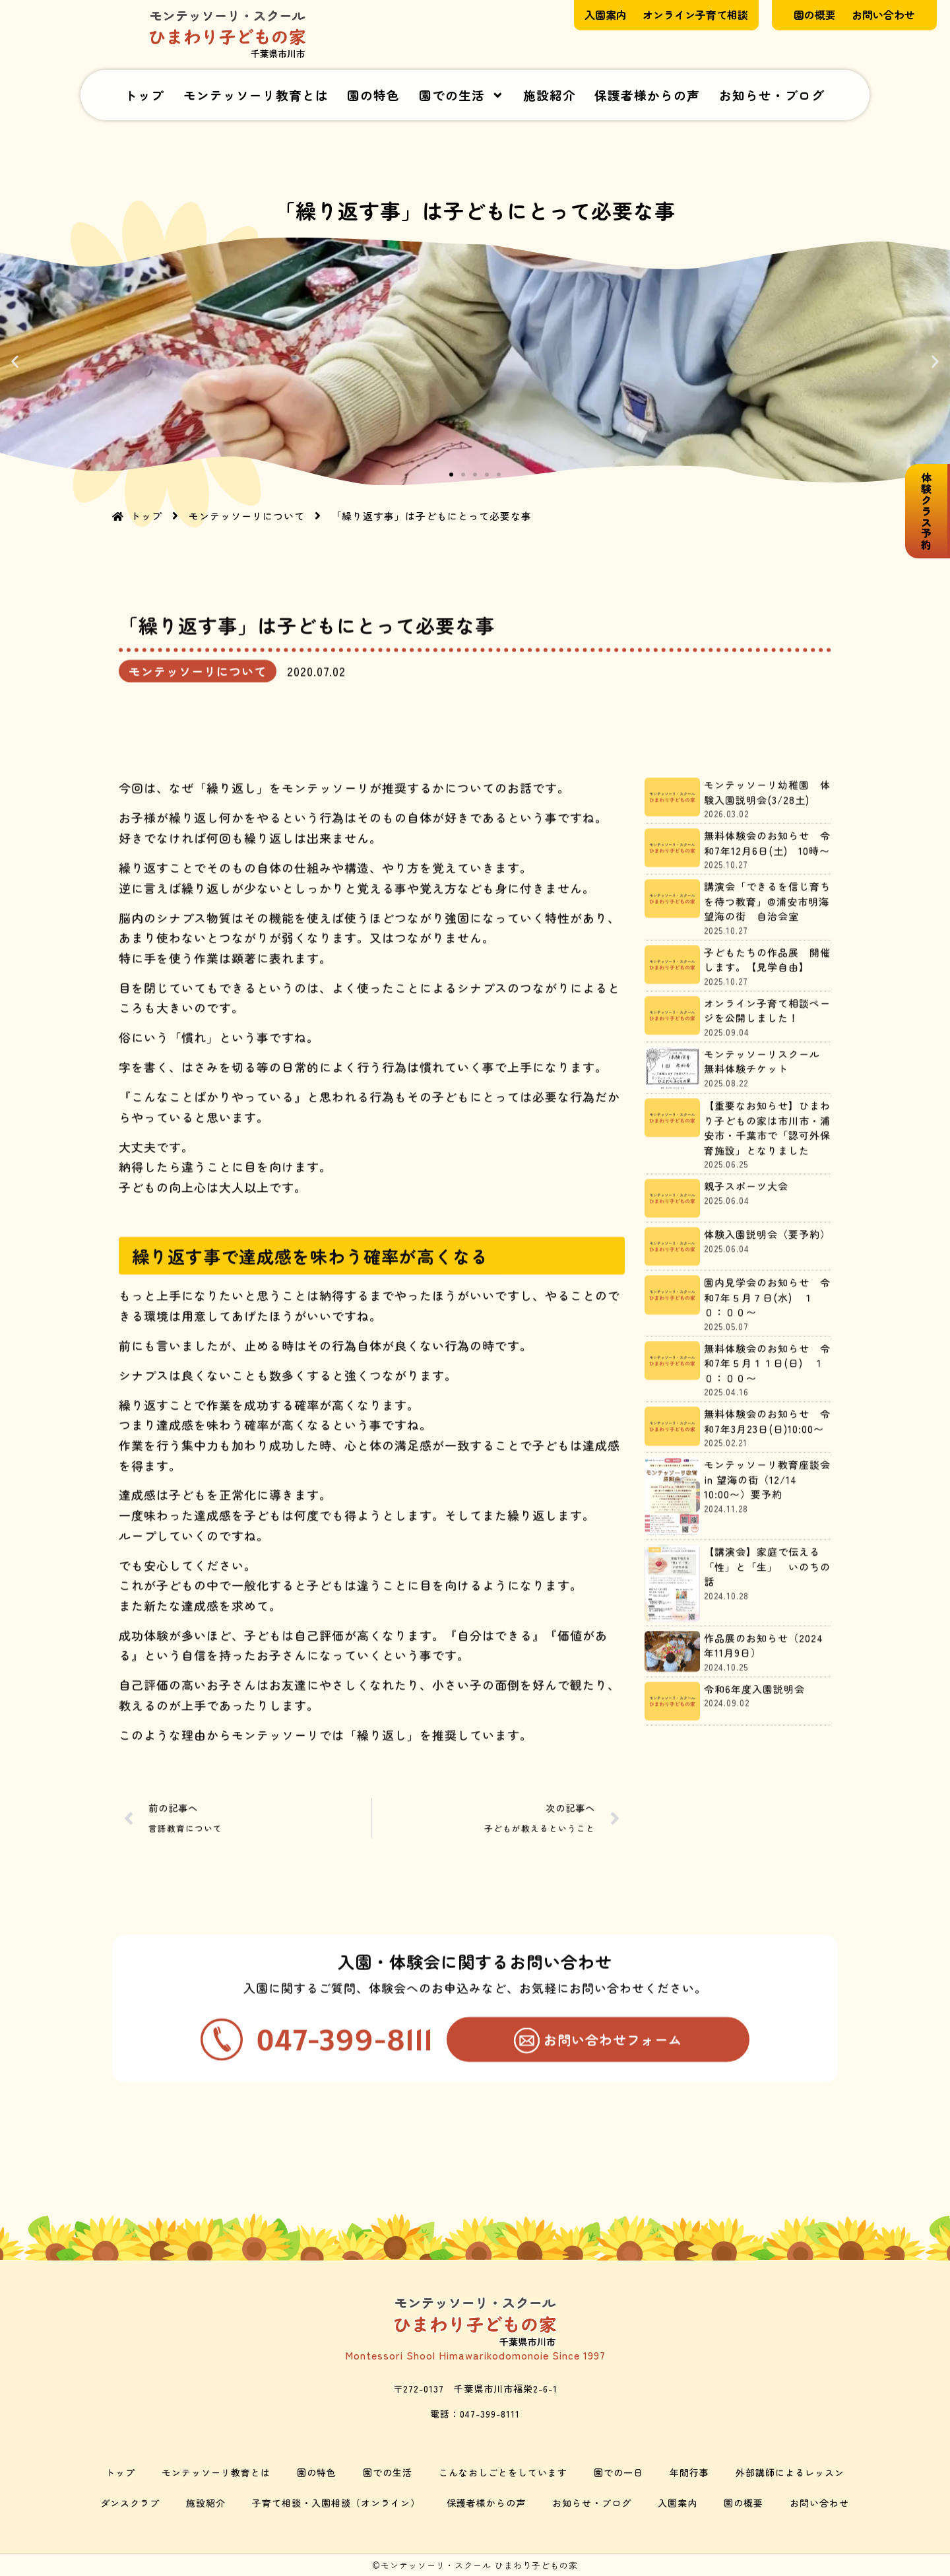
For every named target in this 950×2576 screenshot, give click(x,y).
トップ (144, 95)
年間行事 (689, 2472)
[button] (15, 361)
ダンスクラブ (130, 2502)
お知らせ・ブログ (772, 95)
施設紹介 (549, 95)
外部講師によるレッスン (790, 2472)
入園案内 (677, 2502)
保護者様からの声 (647, 95)
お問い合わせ (819, 2502)
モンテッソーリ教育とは (256, 95)
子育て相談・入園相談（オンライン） (336, 2502)
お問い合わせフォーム (613, 2188)
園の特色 (373, 95)
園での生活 (461, 95)
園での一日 (618, 2472)
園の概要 (743, 2502)
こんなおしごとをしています (503, 2472)
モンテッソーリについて (198, 763)
